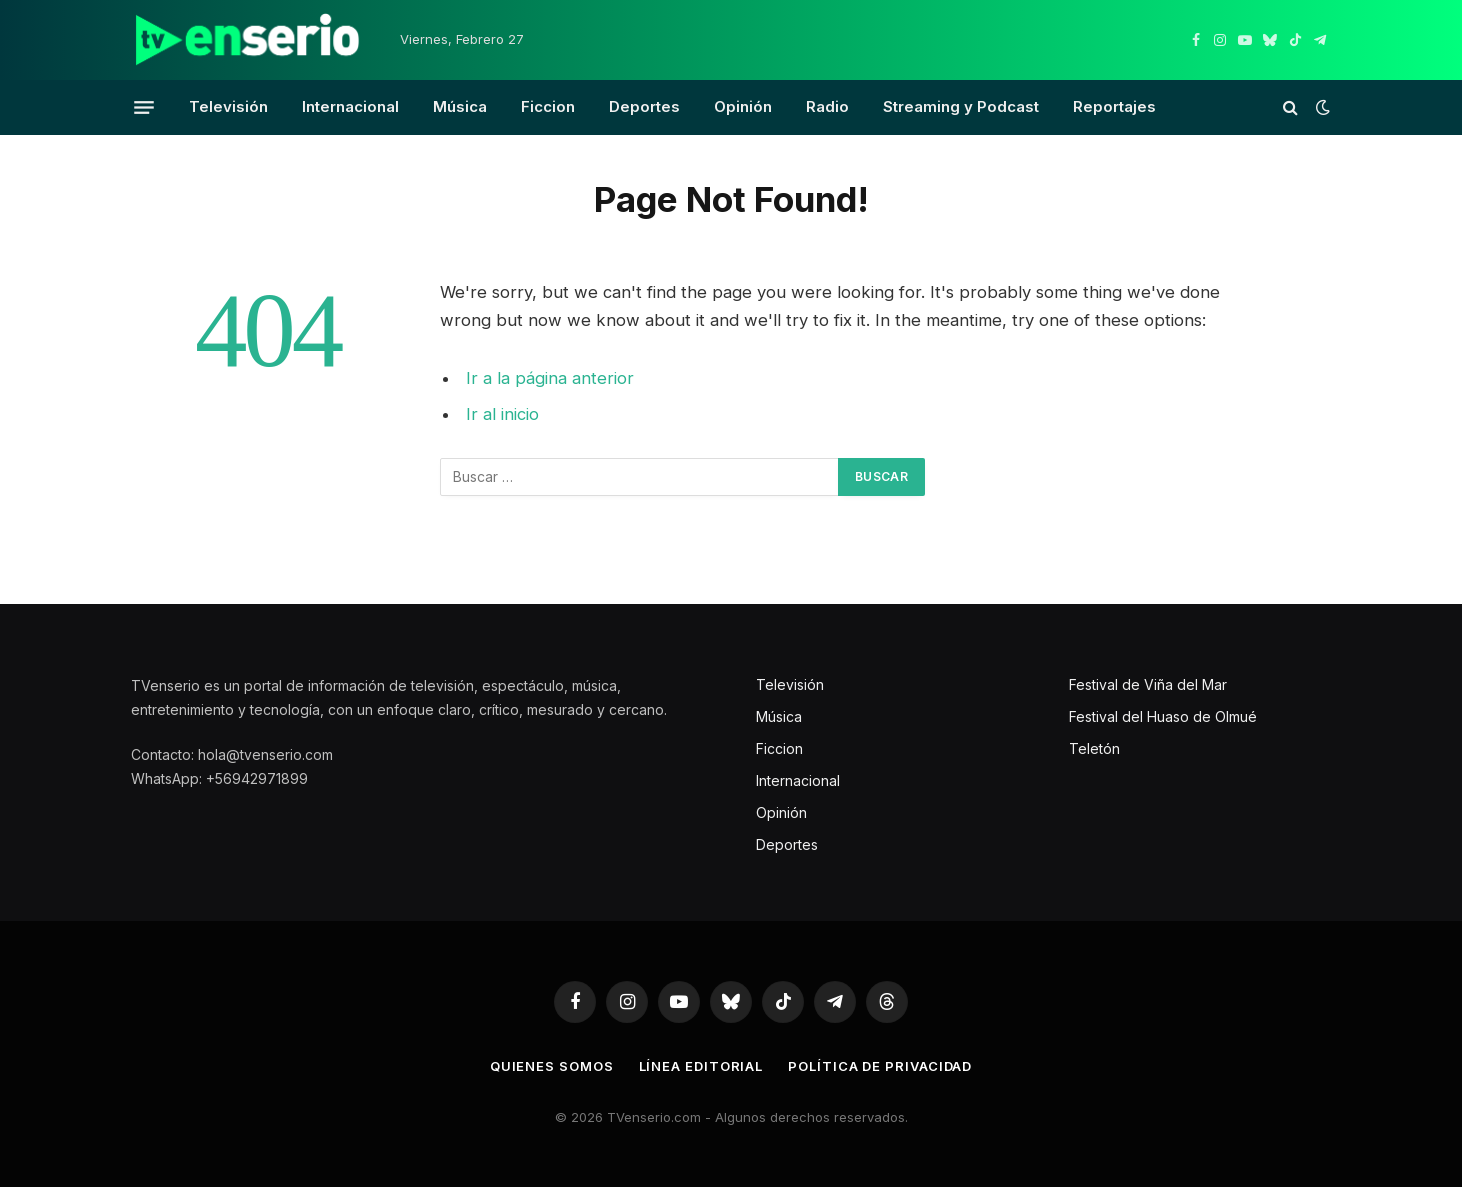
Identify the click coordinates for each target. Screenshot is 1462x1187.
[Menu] (144, 107)
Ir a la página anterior (550, 378)
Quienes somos (552, 1066)
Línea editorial (701, 1066)
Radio (827, 106)
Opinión (743, 106)
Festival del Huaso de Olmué (1163, 716)
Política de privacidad (880, 1066)
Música (460, 106)
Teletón (1094, 748)
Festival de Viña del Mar (1148, 684)
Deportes (644, 106)
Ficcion (548, 106)
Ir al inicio (502, 414)
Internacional (350, 106)
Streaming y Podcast (961, 106)
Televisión (228, 106)
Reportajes (1114, 106)
